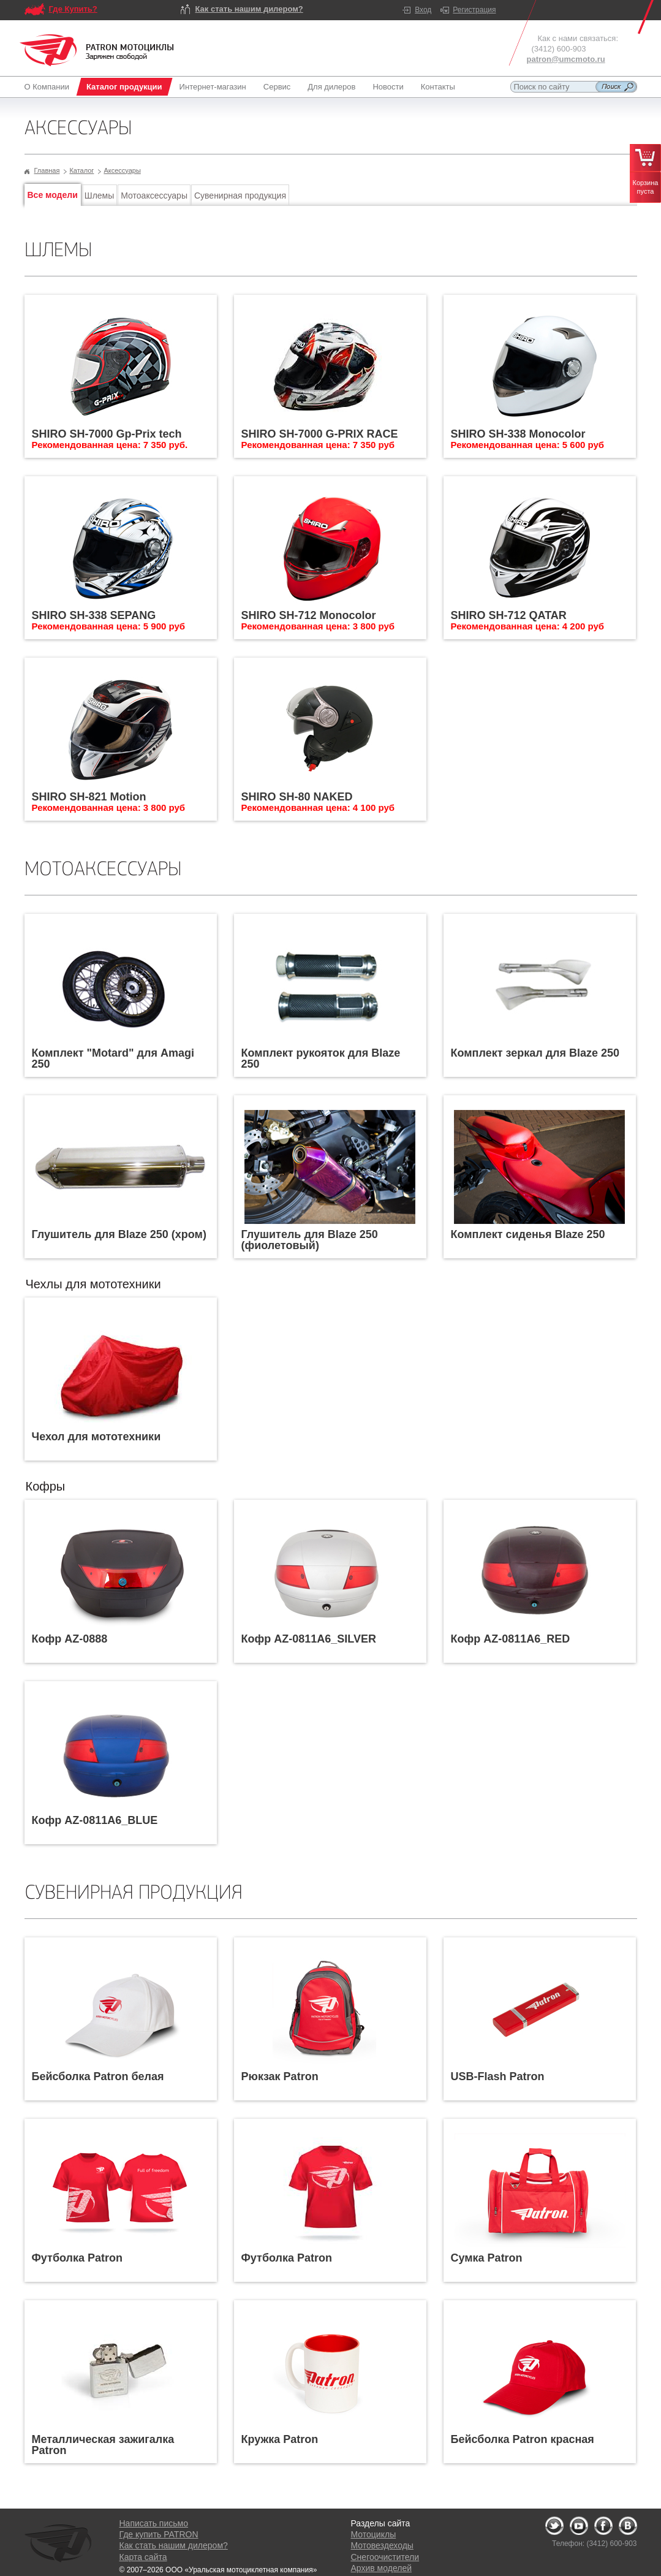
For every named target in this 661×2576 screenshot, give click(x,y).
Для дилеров (331, 87)
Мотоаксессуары (154, 195)
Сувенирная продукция (240, 195)
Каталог (81, 170)
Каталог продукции (124, 87)
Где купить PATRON (158, 2534)
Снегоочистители (385, 2557)
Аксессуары (122, 170)
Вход (423, 10)
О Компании (49, 87)
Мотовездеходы (382, 2545)
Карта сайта (143, 2557)
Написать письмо (153, 2523)
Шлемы (99, 195)
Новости (388, 87)
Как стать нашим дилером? (249, 8)
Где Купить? (73, 8)
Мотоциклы (373, 2534)
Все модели (53, 195)
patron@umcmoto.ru (566, 59)
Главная (47, 170)
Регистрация (474, 10)
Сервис (277, 87)
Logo (97, 50)
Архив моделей (381, 2568)
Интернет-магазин (213, 87)
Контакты (438, 87)
